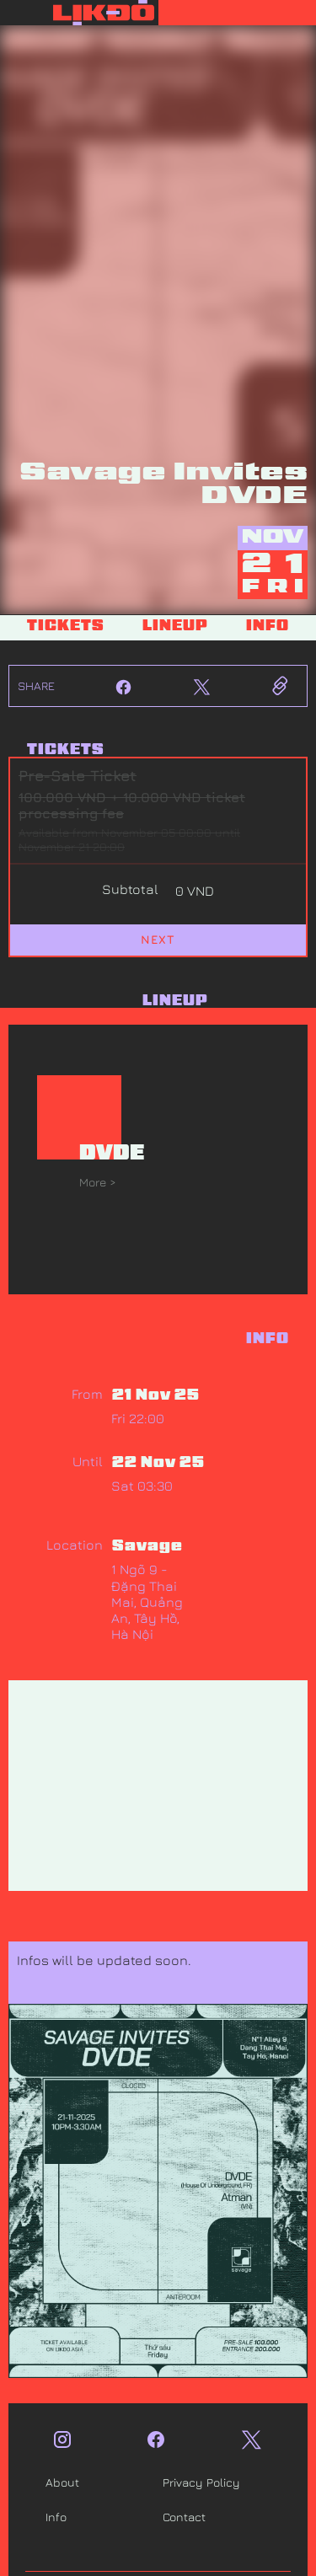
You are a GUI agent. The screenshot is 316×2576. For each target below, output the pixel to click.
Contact (184, 2517)
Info (56, 2517)
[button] (237, 12)
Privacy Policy (201, 2482)
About (62, 2482)
